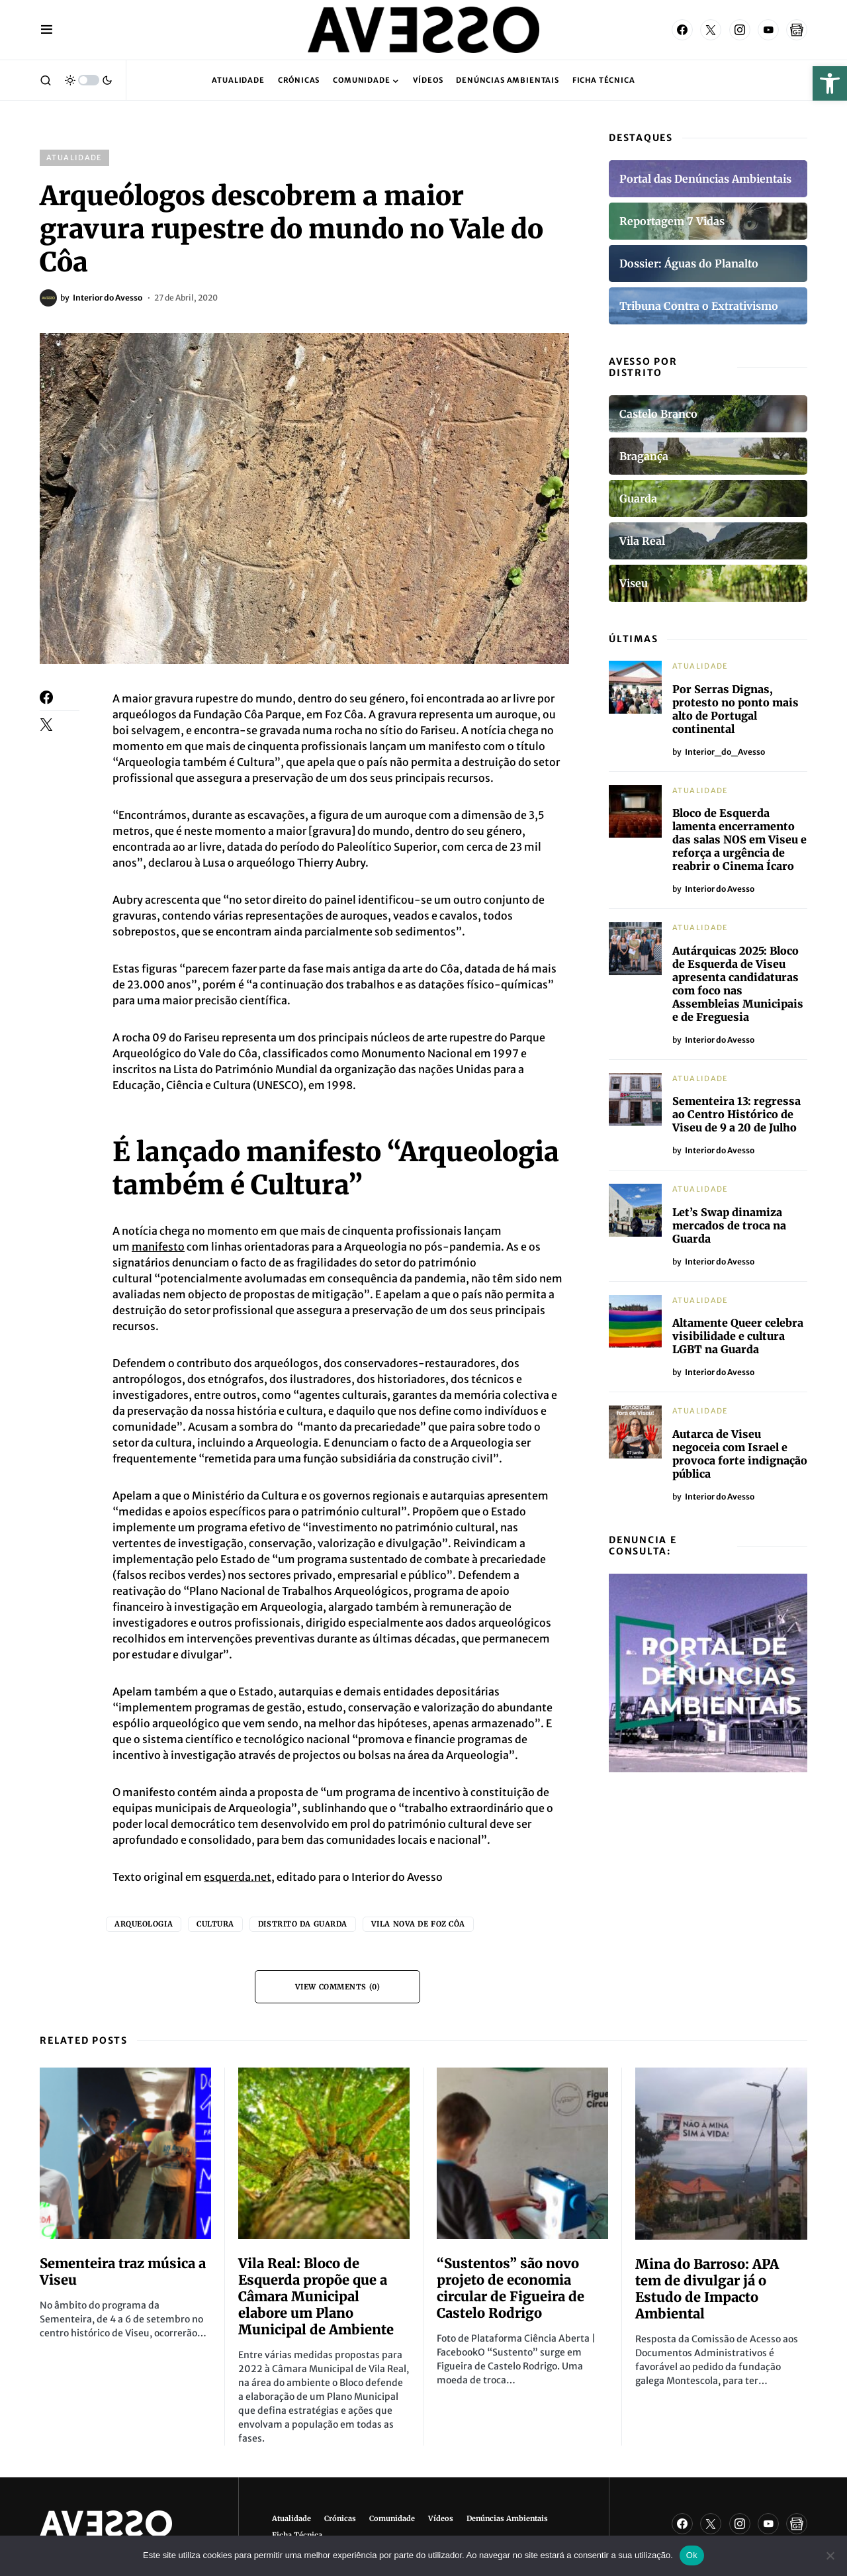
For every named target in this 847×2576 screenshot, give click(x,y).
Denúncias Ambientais (507, 2518)
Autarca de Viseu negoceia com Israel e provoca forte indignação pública (739, 1453)
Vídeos (440, 2518)
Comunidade (392, 2518)
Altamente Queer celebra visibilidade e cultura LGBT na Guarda (737, 1336)
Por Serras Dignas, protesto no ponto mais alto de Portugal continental (735, 709)
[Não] (830, 2555)
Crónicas (340, 2518)
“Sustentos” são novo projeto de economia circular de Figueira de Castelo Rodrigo (510, 2288)
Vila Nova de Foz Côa (418, 1924)
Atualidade (74, 157)
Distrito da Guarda (302, 1924)
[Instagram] (739, 30)
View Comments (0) (337, 1986)
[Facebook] (682, 30)
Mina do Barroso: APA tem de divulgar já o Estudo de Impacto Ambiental (707, 2289)
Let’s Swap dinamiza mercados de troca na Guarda (729, 1225)
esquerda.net (237, 1877)
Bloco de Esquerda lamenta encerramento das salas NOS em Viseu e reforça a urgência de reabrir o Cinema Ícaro (739, 839)
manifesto (158, 1246)
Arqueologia (143, 1924)
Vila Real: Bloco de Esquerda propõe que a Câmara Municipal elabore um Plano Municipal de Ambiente (316, 2296)
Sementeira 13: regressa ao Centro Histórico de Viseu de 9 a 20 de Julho (736, 1114)
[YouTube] (768, 30)
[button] (830, 83)
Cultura (215, 1924)
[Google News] (796, 30)
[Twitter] (710, 30)
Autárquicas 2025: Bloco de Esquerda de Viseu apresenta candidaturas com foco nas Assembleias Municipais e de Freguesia (737, 984)
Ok (691, 2555)
